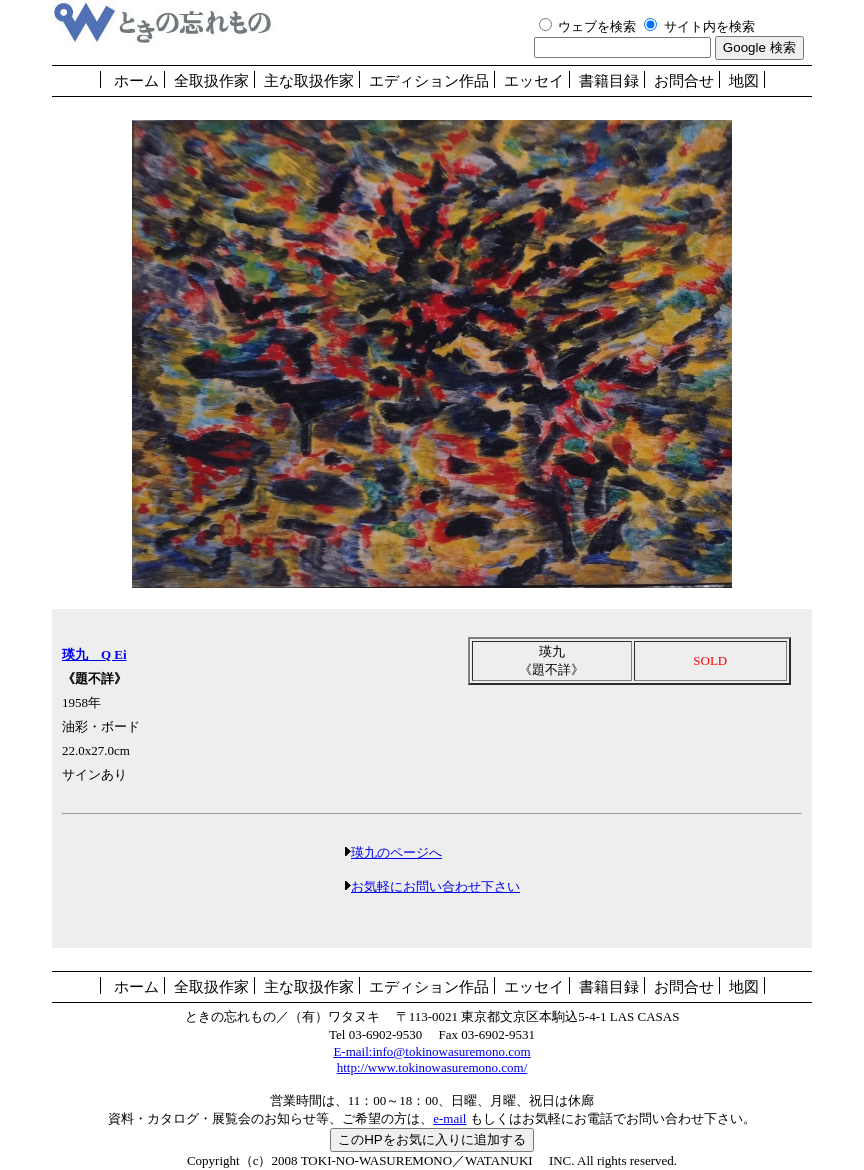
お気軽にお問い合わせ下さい (435, 886)
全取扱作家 (211, 81)
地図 (744, 81)
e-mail (449, 1118)
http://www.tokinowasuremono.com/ (432, 1067)
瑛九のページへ (396, 852)
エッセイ (534, 81)
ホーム (136, 81)
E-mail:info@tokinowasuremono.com (431, 1051)
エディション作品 (429, 81)
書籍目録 (609, 81)
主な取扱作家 (309, 81)
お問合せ (684, 81)
